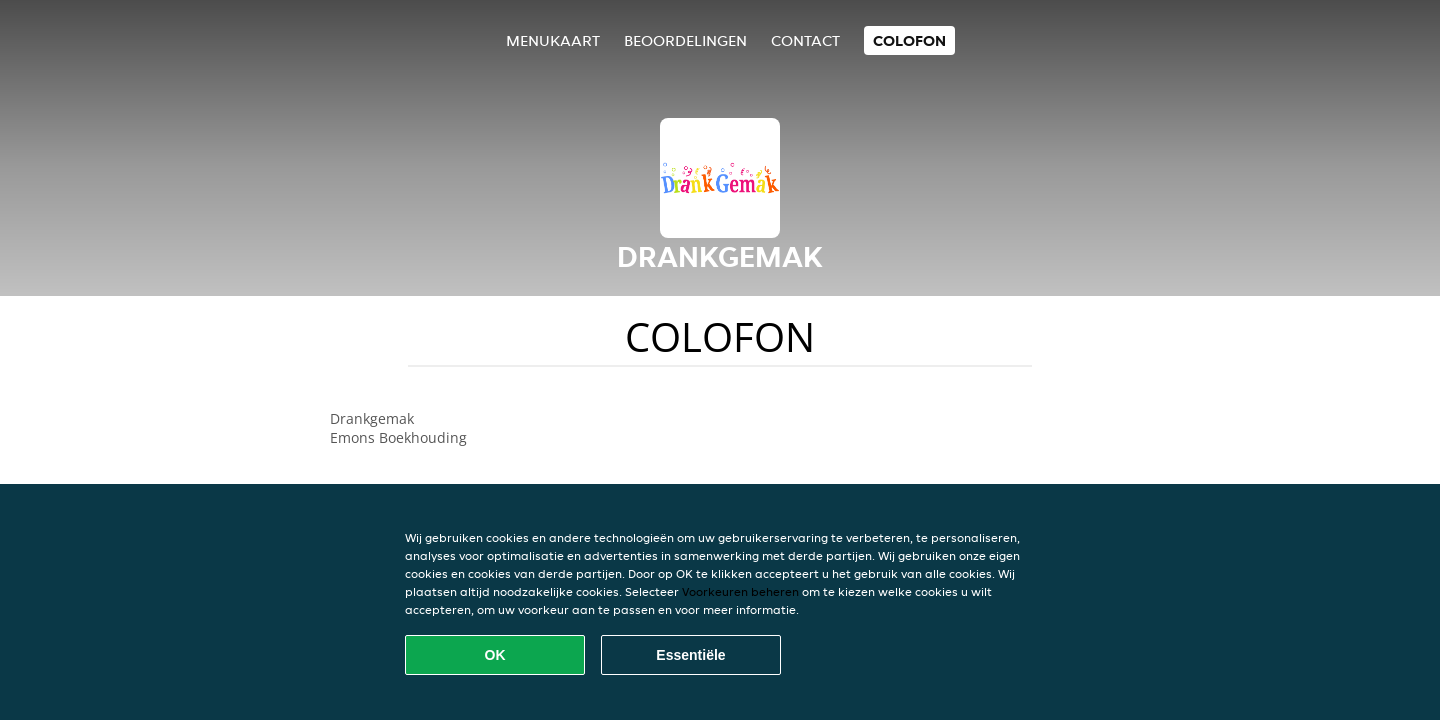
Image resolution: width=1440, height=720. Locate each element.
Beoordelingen (685, 40)
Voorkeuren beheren (740, 591)
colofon (909, 40)
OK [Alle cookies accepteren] (495, 655)
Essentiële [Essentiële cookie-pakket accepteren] (690, 655)
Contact (805, 40)
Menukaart (553, 40)
